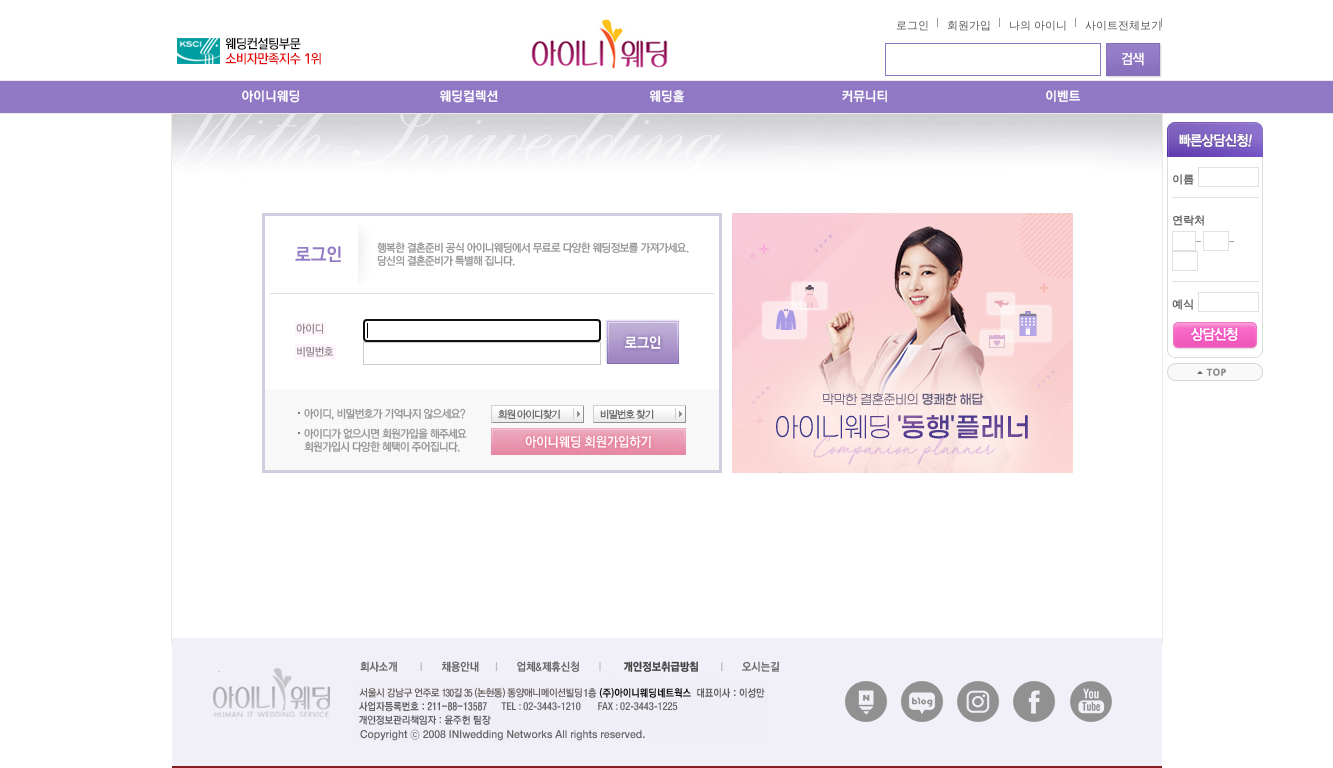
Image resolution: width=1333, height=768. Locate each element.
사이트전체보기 (1123, 25)
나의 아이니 (1038, 25)
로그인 (912, 25)
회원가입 (969, 25)
